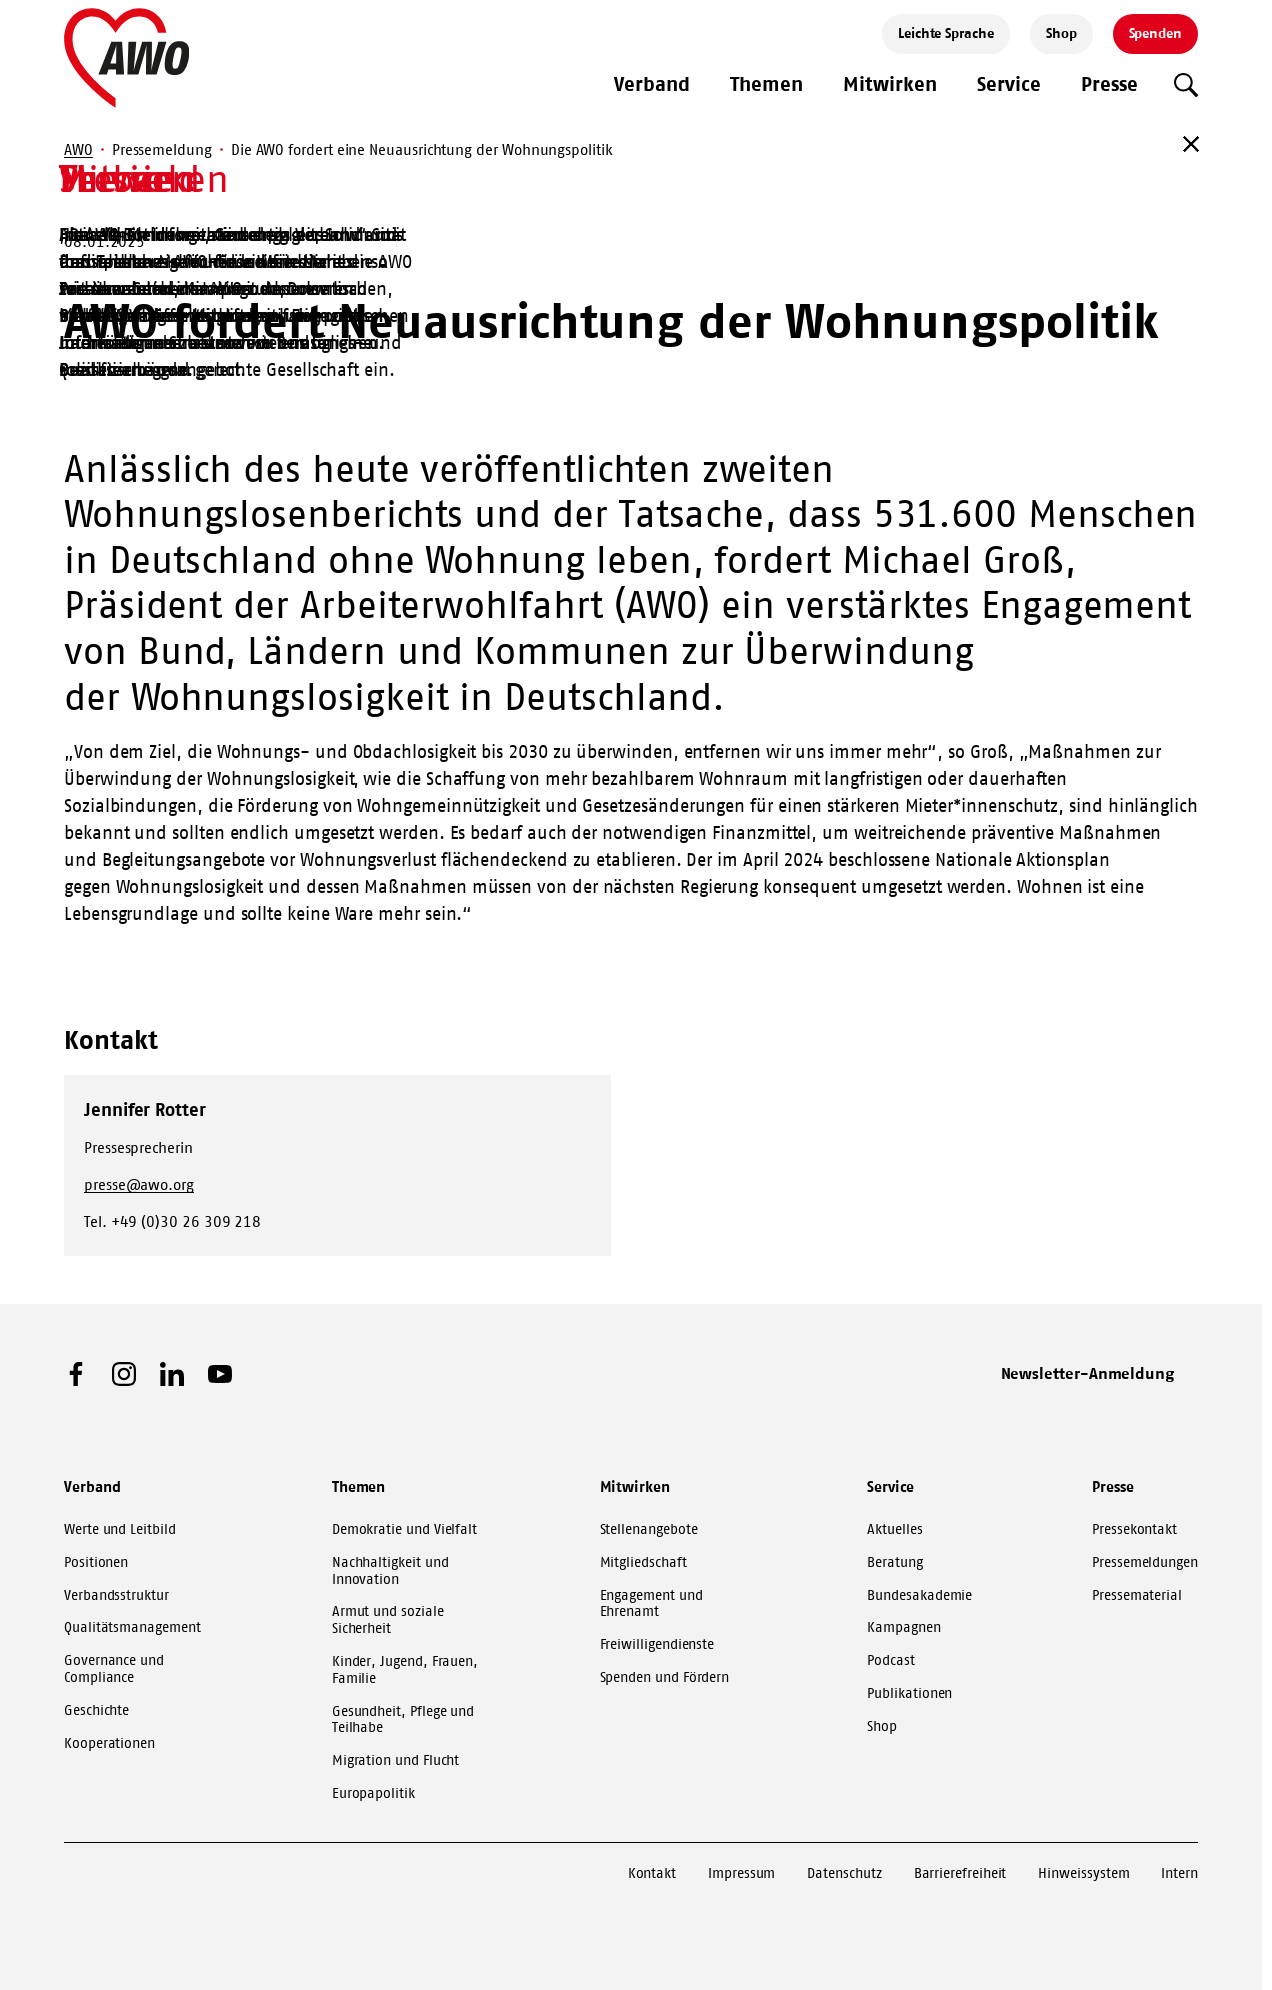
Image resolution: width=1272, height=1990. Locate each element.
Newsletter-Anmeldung (1088, 1373)
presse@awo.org (139, 1184)
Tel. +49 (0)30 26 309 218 (172, 1221)
